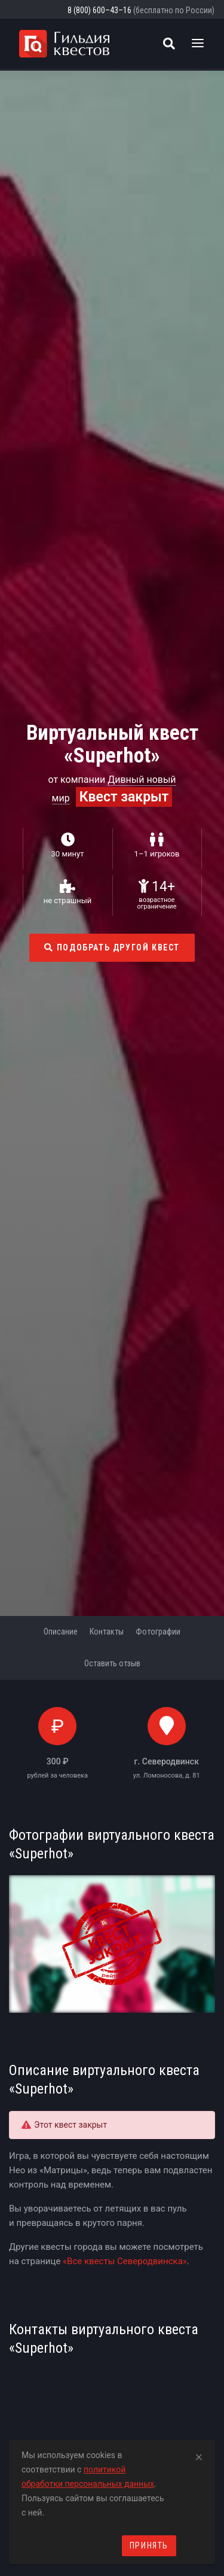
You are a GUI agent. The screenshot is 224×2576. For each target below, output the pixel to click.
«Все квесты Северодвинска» (125, 2261)
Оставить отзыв (112, 1663)
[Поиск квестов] (169, 44)
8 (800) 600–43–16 (99, 10)
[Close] (198, 2455)
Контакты (107, 1631)
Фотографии (158, 1631)
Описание (61, 1631)
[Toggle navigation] (197, 43)
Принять (149, 2545)
